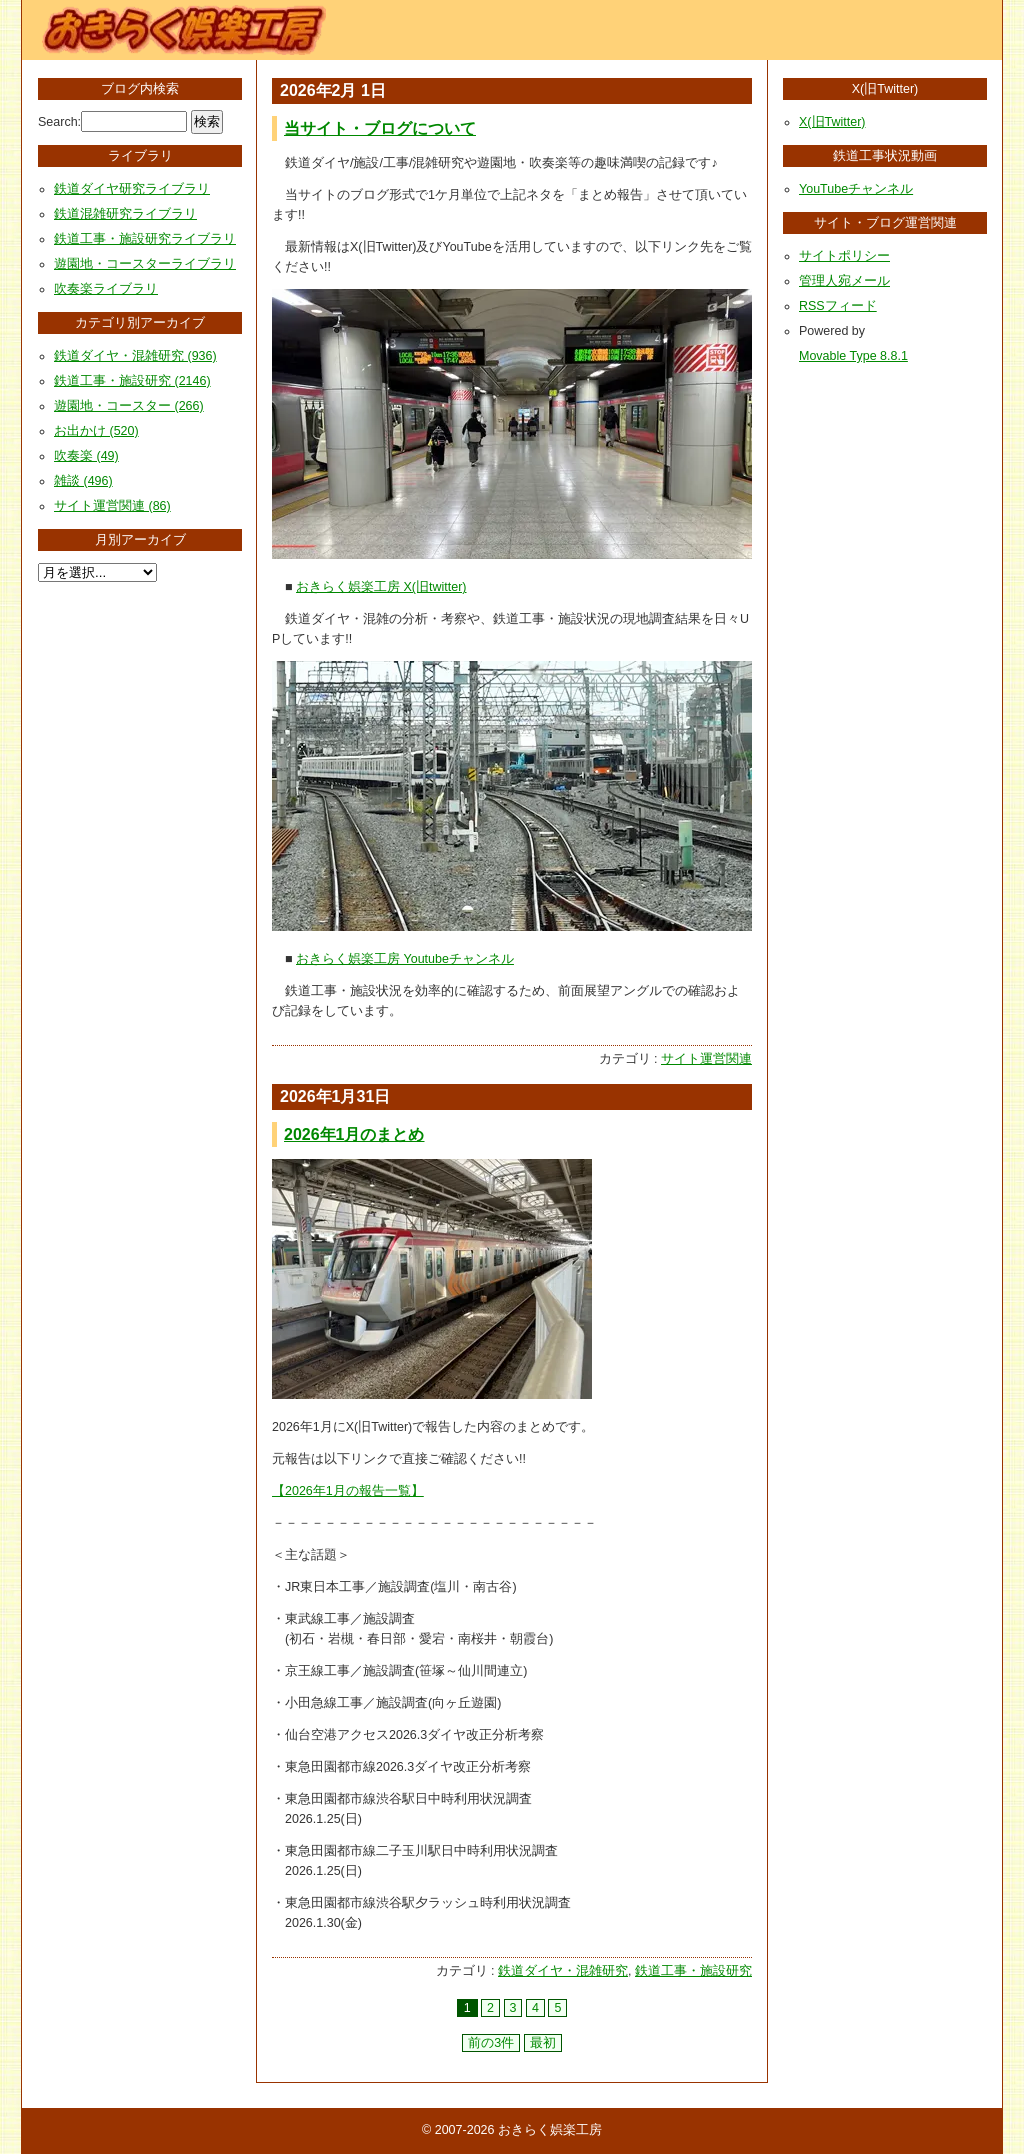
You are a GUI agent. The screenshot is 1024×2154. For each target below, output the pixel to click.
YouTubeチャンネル (856, 189)
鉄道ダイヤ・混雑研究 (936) (135, 356)
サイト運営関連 (706, 1059)
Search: (59, 122)
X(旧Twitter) (832, 122)
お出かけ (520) (96, 431)
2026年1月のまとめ (354, 1134)
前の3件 (491, 2043)
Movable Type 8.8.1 (853, 356)
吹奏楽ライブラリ (106, 289)
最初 (543, 2043)
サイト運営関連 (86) (112, 506)
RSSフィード (838, 306)
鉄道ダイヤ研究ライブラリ (132, 189)
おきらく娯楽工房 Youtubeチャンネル (405, 959)
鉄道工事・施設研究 (693, 1971)
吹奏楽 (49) (86, 456)
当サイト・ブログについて (380, 128)
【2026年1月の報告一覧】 (348, 1491)
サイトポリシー (844, 256)
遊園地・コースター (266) (129, 406)
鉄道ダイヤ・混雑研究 (563, 1971)
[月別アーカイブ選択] (97, 572)
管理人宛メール (844, 281)
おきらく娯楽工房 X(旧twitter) (381, 587)
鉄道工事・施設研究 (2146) (132, 381)
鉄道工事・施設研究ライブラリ (145, 239)
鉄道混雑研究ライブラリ (125, 214)
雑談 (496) (83, 481)
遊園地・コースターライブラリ (145, 264)
